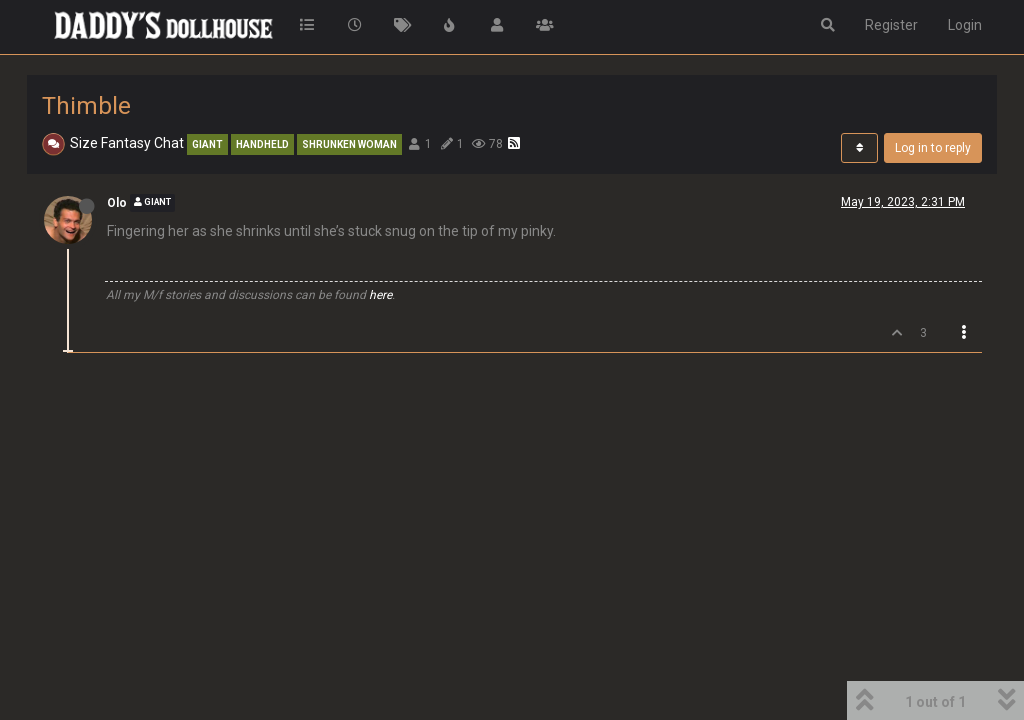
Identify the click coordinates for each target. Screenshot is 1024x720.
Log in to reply (933, 148)
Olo (117, 203)
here (380, 295)
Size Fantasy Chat (127, 143)
